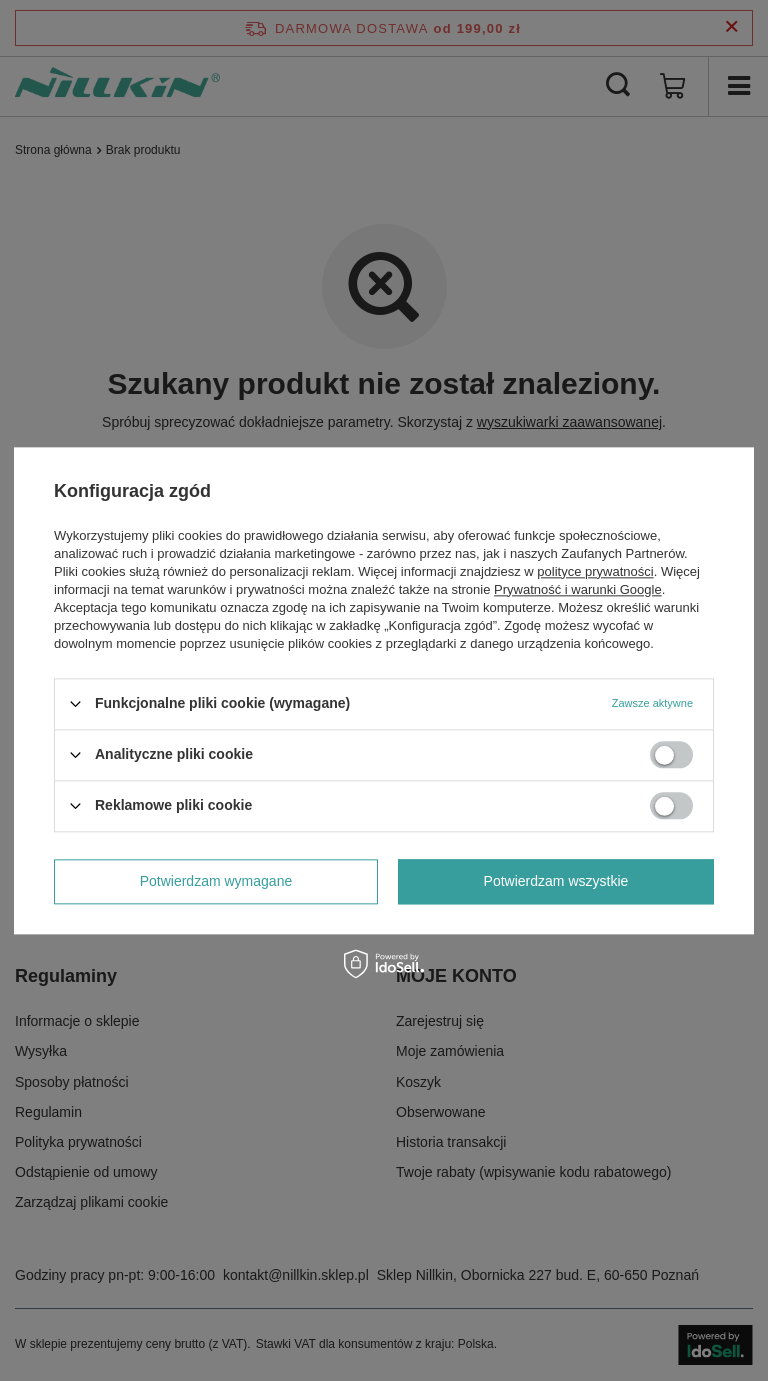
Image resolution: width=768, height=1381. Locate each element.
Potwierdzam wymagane (216, 881)
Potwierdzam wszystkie (556, 881)
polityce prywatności (595, 571)
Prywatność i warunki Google (578, 589)
